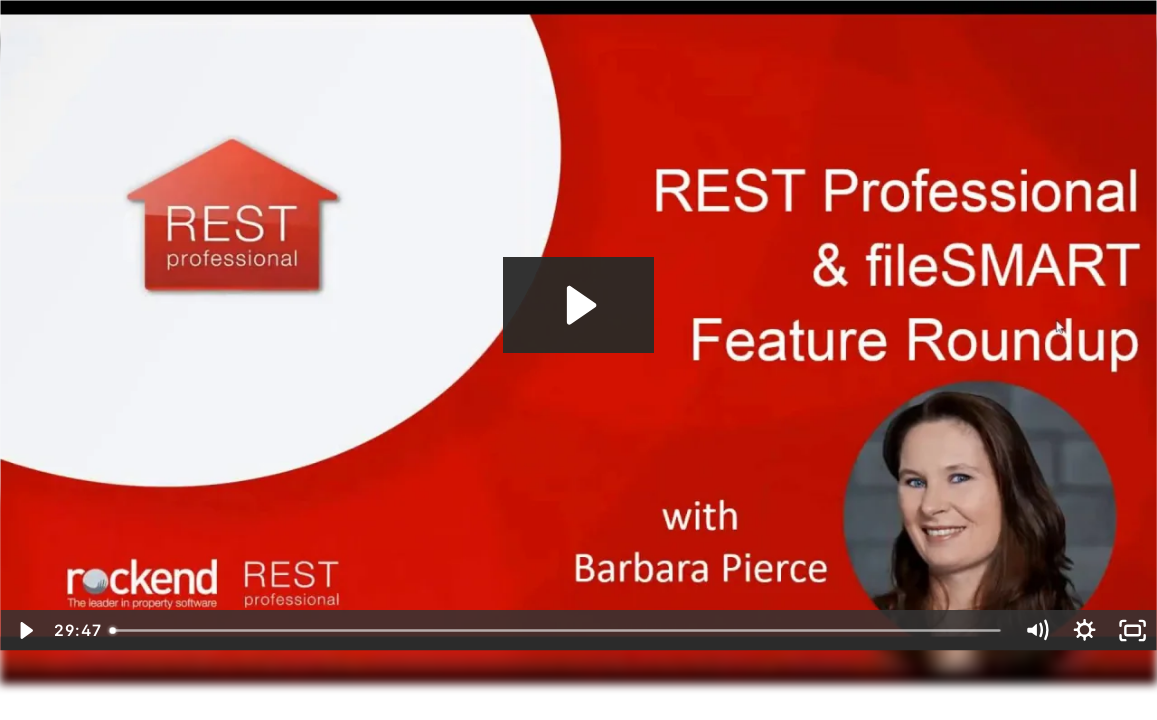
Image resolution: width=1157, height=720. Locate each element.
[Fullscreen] (1133, 630)
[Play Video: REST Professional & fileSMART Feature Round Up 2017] (578, 305)
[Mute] (1036, 630)
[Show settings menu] (1085, 630)
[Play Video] (24, 630)
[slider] (556, 630)
